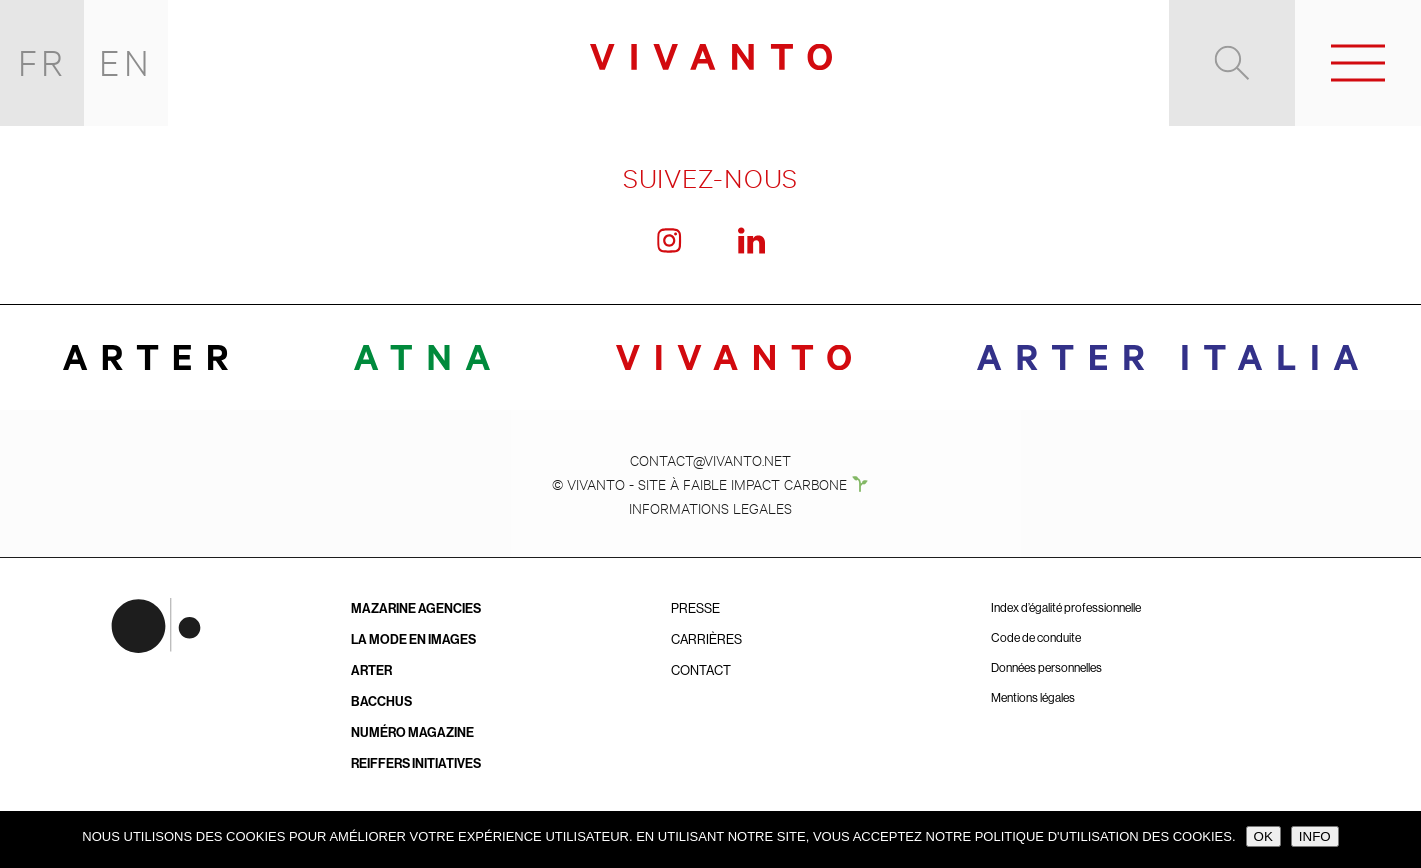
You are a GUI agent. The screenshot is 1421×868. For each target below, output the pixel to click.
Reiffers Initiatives (416, 763)
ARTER (371, 670)
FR (42, 62)
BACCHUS (381, 701)
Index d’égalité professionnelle (1066, 608)
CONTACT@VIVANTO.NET (710, 459)
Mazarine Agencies (416, 608)
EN (126, 62)
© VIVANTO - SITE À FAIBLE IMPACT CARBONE (710, 483)
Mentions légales (1033, 698)
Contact (701, 670)
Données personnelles (1046, 668)
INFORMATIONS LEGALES (710, 507)
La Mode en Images (413, 639)
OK (1263, 836)
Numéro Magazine (412, 732)
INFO (1315, 836)
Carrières (706, 639)
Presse (695, 608)
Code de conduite (1036, 638)
